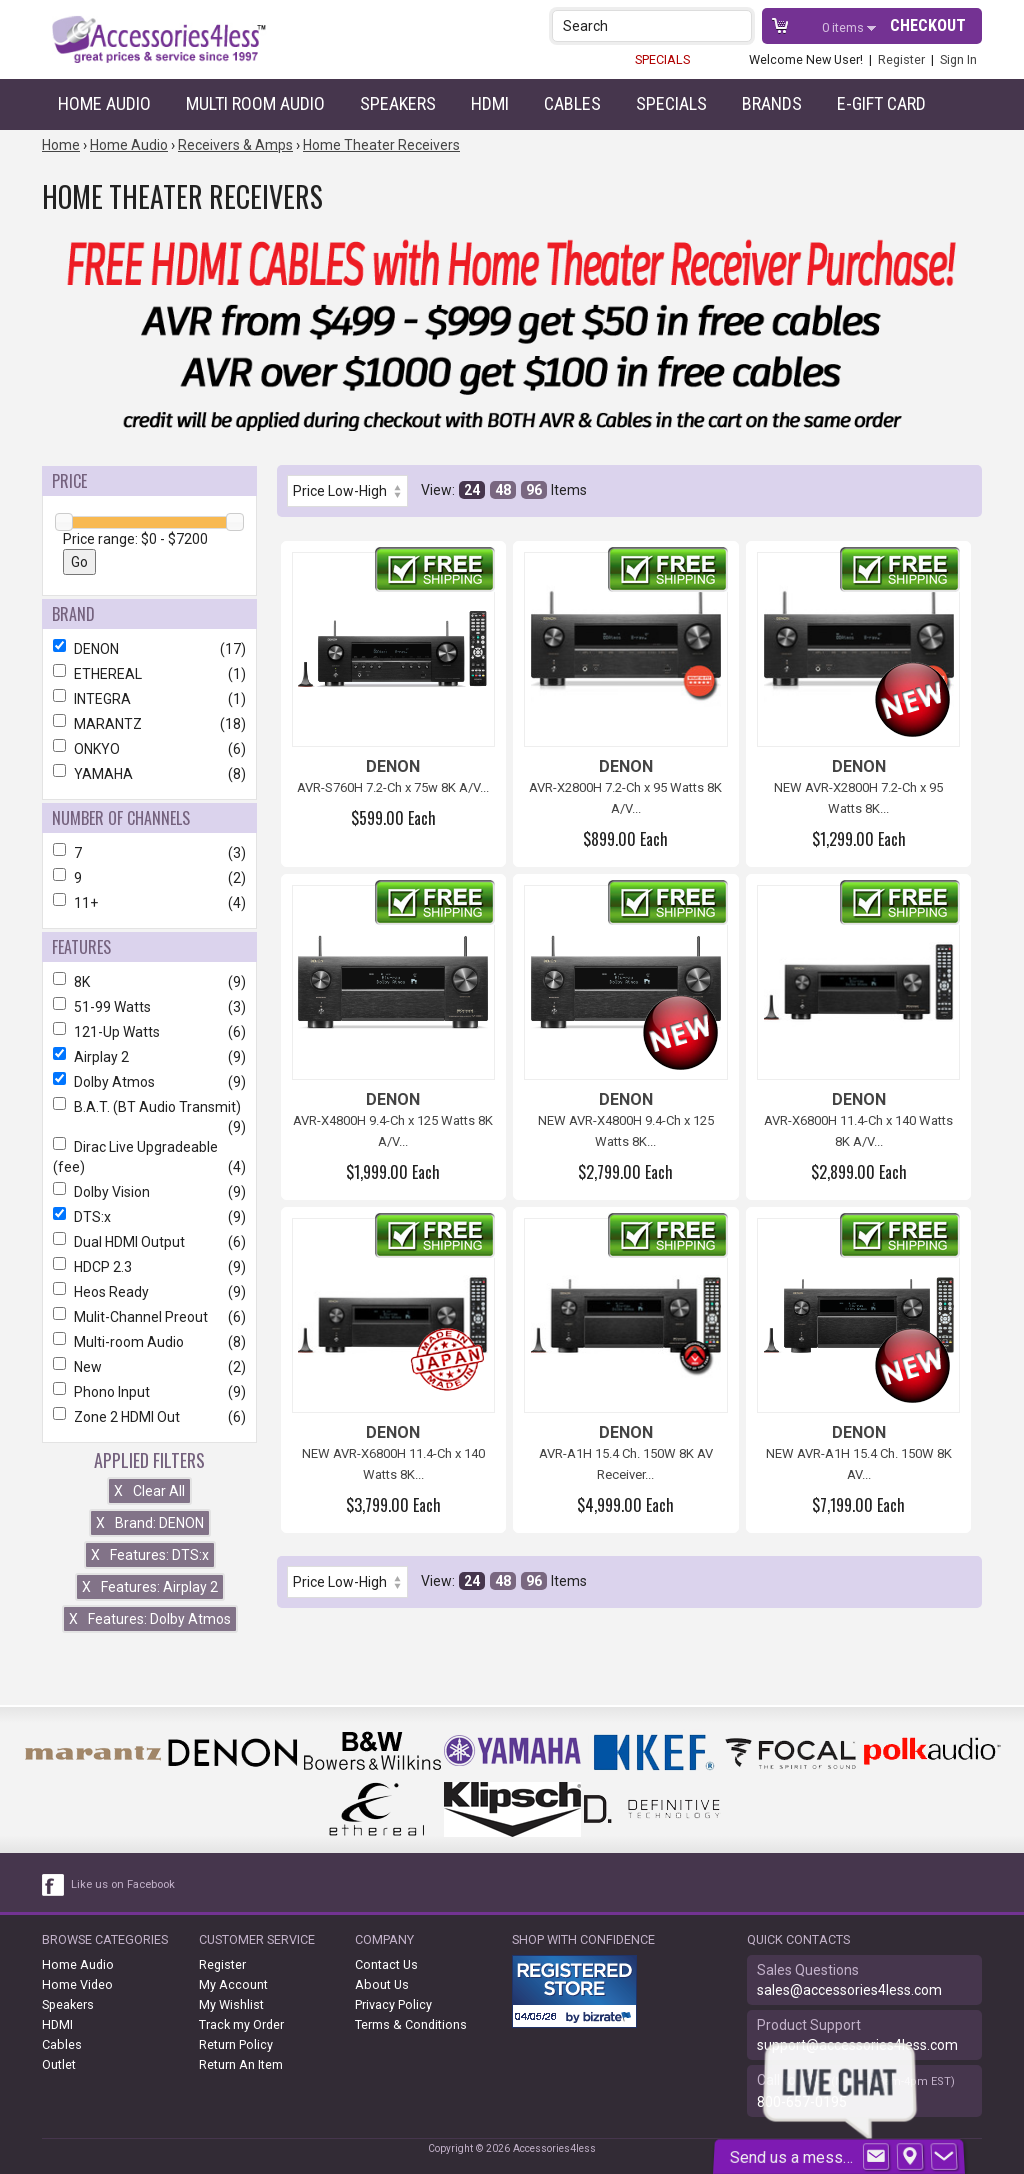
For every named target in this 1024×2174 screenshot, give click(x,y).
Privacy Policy (393, 2004)
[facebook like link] (54, 1885)
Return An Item (241, 2064)
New (149, 1367)
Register (901, 59)
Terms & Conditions (411, 2024)
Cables (572, 103)
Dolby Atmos (149, 1082)
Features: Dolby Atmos (150, 1619)
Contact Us (386, 1964)
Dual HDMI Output (149, 1242)
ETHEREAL (149, 674)
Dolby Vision (149, 1192)
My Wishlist (231, 2004)
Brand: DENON (150, 1523)
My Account (233, 1984)
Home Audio (104, 103)
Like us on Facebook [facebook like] (123, 1884)
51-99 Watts (149, 1007)
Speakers (398, 103)
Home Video (77, 1984)
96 (534, 490)
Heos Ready (149, 1292)
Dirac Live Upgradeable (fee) (149, 1157)
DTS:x (149, 1217)
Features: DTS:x (150, 1555)
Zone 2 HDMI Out (149, 1417)
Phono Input (149, 1392)
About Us (382, 1984)
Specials (671, 103)
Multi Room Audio (255, 103)
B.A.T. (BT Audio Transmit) (149, 1107)
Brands (772, 103)
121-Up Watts (149, 1032)
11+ (149, 903)
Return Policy (236, 2044)
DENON (149, 649)
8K (149, 982)
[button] (738, 25)
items (844, 27)
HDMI (490, 103)
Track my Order (241, 2024)
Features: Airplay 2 (150, 1587)
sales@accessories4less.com (849, 1990)
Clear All (149, 1491)
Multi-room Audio (149, 1342)
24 (472, 490)
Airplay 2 (149, 1057)
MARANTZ (149, 724)
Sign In (958, 59)
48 (503, 490)
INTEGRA (149, 699)
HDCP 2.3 (149, 1267)
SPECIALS (662, 59)
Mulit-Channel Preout (149, 1317)
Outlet (59, 2064)
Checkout (928, 25)
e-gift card (881, 103)
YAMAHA (149, 774)
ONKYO (149, 749)
